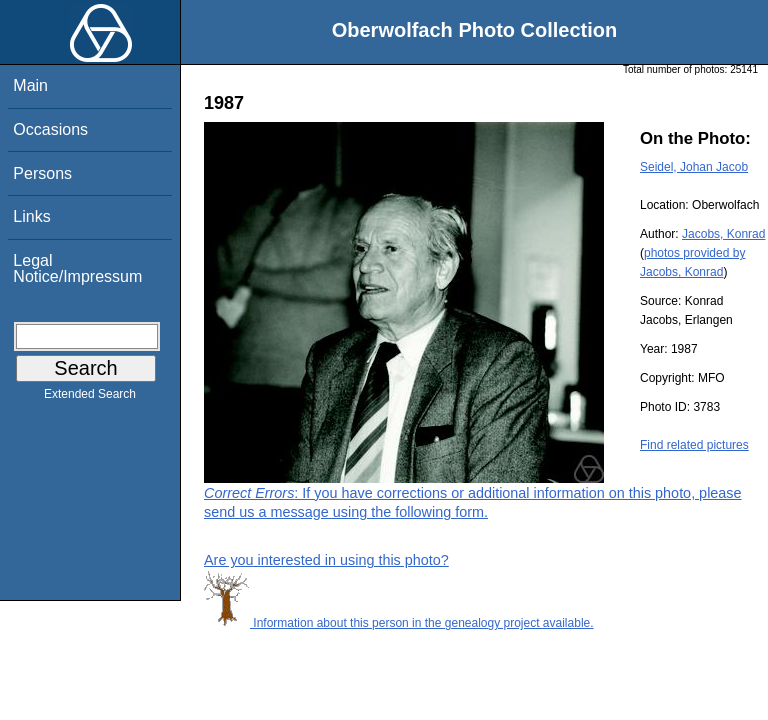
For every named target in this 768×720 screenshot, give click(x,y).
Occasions (50, 129)
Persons (42, 173)
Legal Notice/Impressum (77, 268)
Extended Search (90, 398)
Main (30, 85)
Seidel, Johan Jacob (694, 167)
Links (31, 216)
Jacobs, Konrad (723, 234)
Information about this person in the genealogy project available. (399, 623)
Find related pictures (694, 445)
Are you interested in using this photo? (326, 560)
